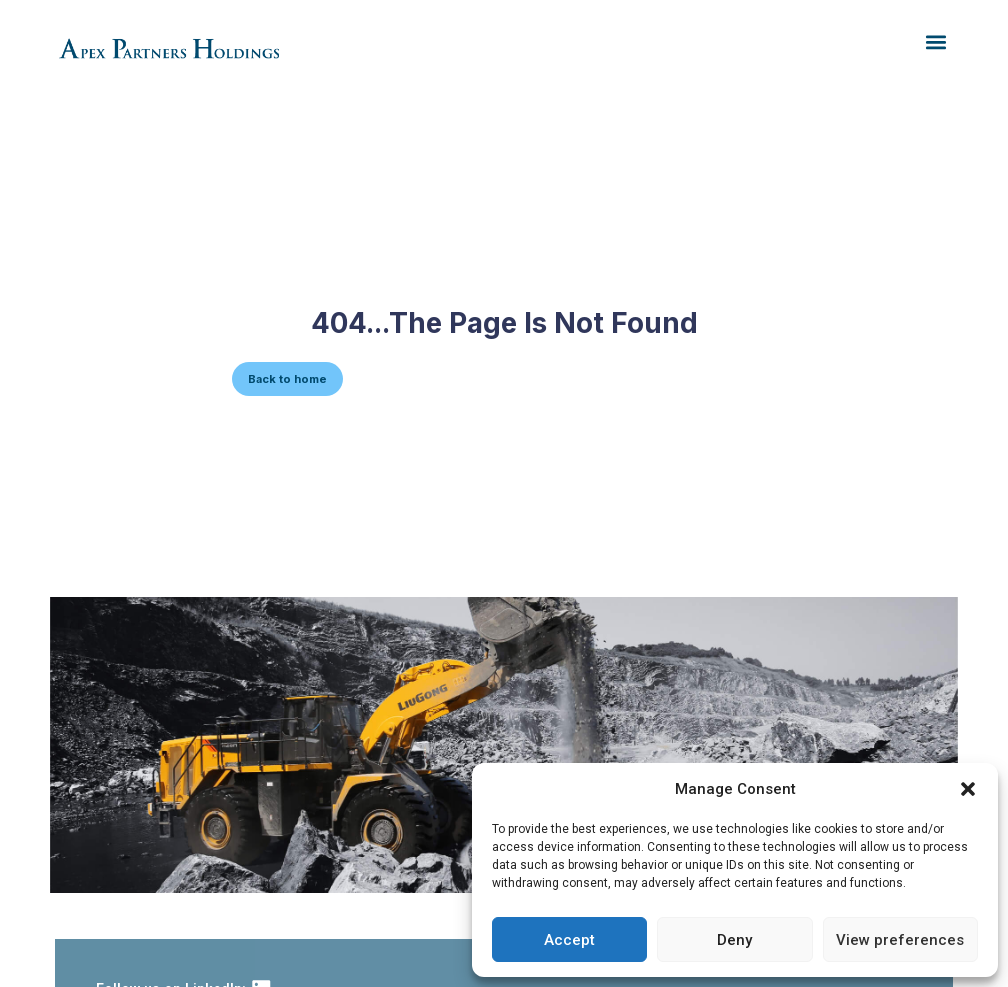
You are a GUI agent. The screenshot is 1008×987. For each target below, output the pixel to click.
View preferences (900, 940)
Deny (734, 940)
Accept (569, 940)
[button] (968, 789)
